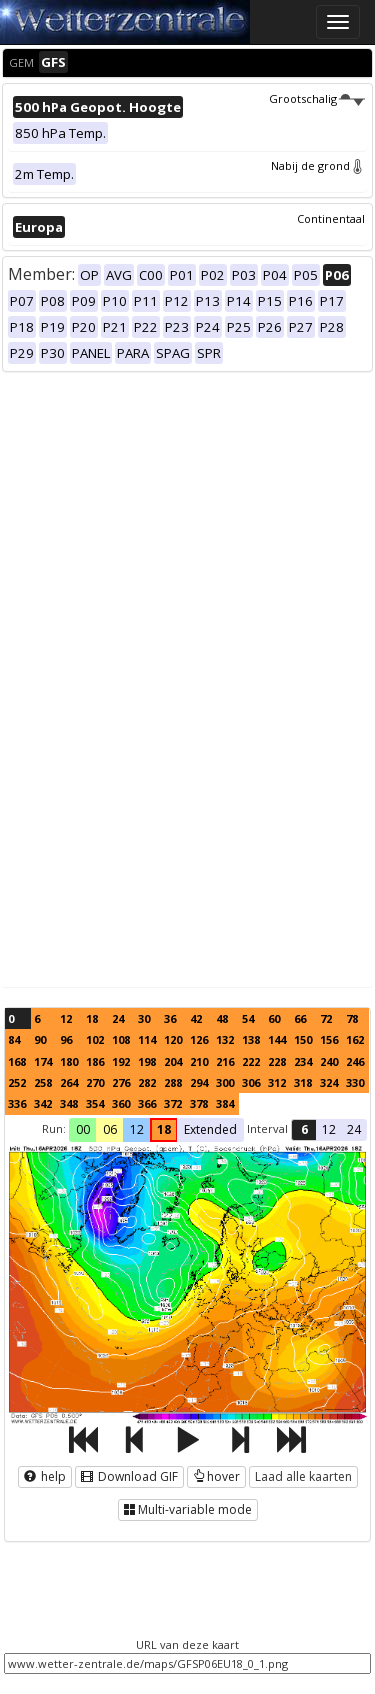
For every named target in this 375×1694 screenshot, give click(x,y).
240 (329, 1061)
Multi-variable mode (188, 1509)
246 (355, 1061)
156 (329, 1039)
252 (17, 1082)
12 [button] (137, 1129)
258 (43, 1082)
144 (277, 1039)
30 (144, 1018)
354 (95, 1103)
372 (173, 1103)
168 (17, 1061)
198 (147, 1061)
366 (147, 1103)
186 (95, 1061)
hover (216, 1476)
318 (303, 1082)
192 (121, 1061)
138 (251, 1039)
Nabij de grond (318, 165)
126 (199, 1039)
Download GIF (129, 1476)
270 (95, 1082)
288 (173, 1082)
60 (274, 1018)
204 (173, 1061)
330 (355, 1082)
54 (248, 1018)
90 (40, 1039)
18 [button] (164, 1129)
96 (66, 1039)
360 (121, 1103)
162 (355, 1039)
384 (225, 1103)
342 (43, 1103)
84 (14, 1039)
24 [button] (354, 1129)
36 (170, 1018)
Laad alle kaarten (303, 1476)
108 (121, 1039)
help (45, 1476)
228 (277, 1061)
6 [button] (304, 1129)
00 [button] (83, 1129)
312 (277, 1082)
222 (251, 1061)
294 (199, 1082)
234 (303, 1061)
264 (69, 1082)
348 (69, 1103)
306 (251, 1082)
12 (66, 1018)
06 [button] (110, 1129)
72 (326, 1018)
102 (95, 1039)
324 (329, 1082)
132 (225, 1039)
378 (199, 1103)
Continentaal (331, 218)
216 (225, 1061)
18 (92, 1018)
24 (118, 1018)
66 (300, 1018)
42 (196, 1018)
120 (173, 1039)
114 (147, 1039)
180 (69, 1061)
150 (303, 1039)
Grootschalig (317, 98)
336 (17, 1103)
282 (147, 1082)
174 (43, 1061)
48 (222, 1018)
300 (225, 1082)
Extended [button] (210, 1129)
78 (352, 1018)
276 (121, 1082)
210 (199, 1061)
